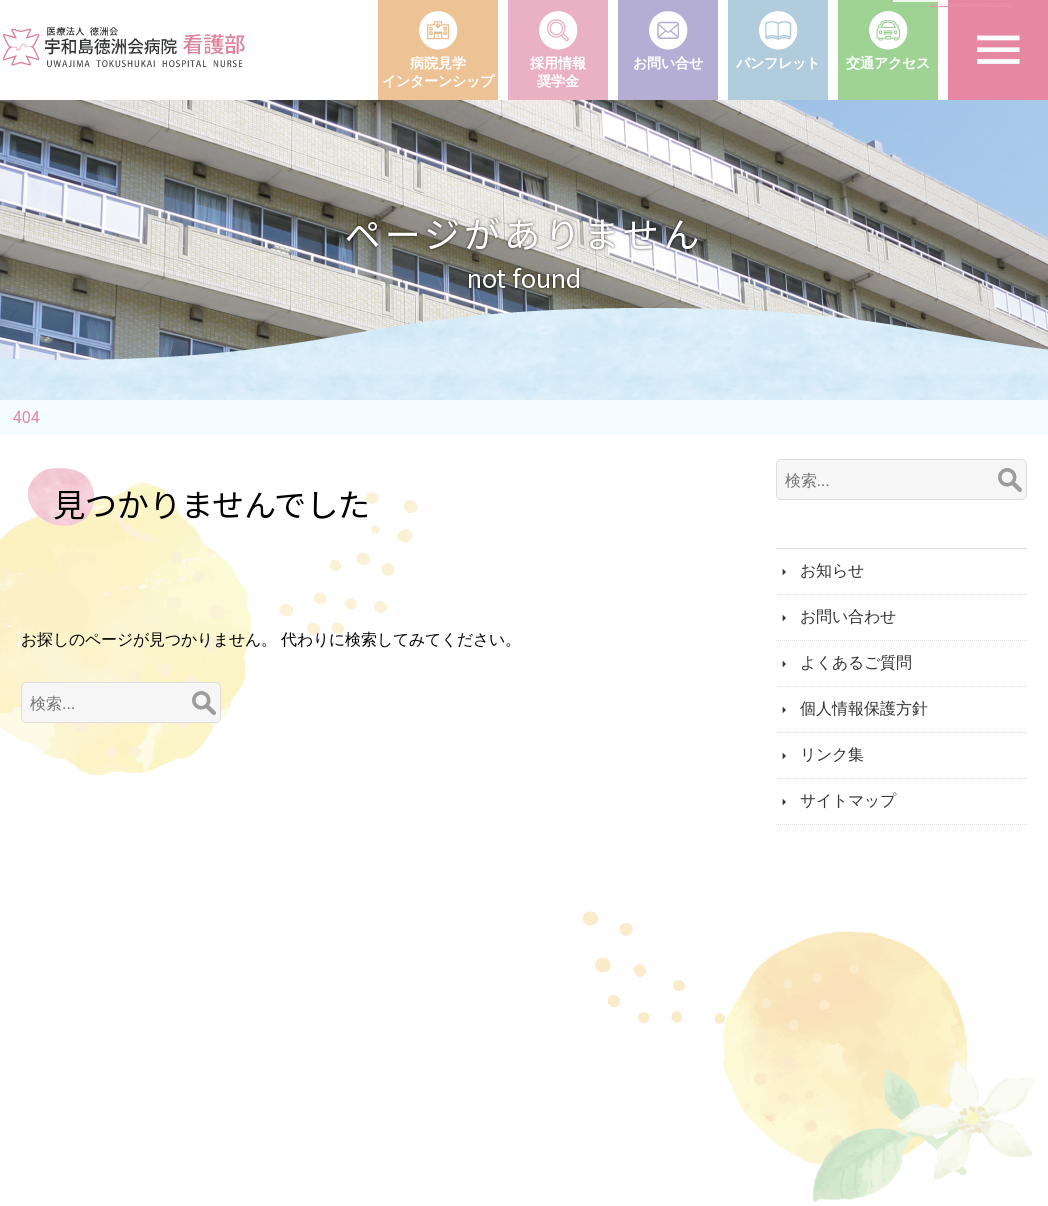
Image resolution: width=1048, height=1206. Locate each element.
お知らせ (832, 570)
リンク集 (832, 754)
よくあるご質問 (856, 662)
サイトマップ (848, 800)
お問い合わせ (848, 616)
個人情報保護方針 (864, 708)
